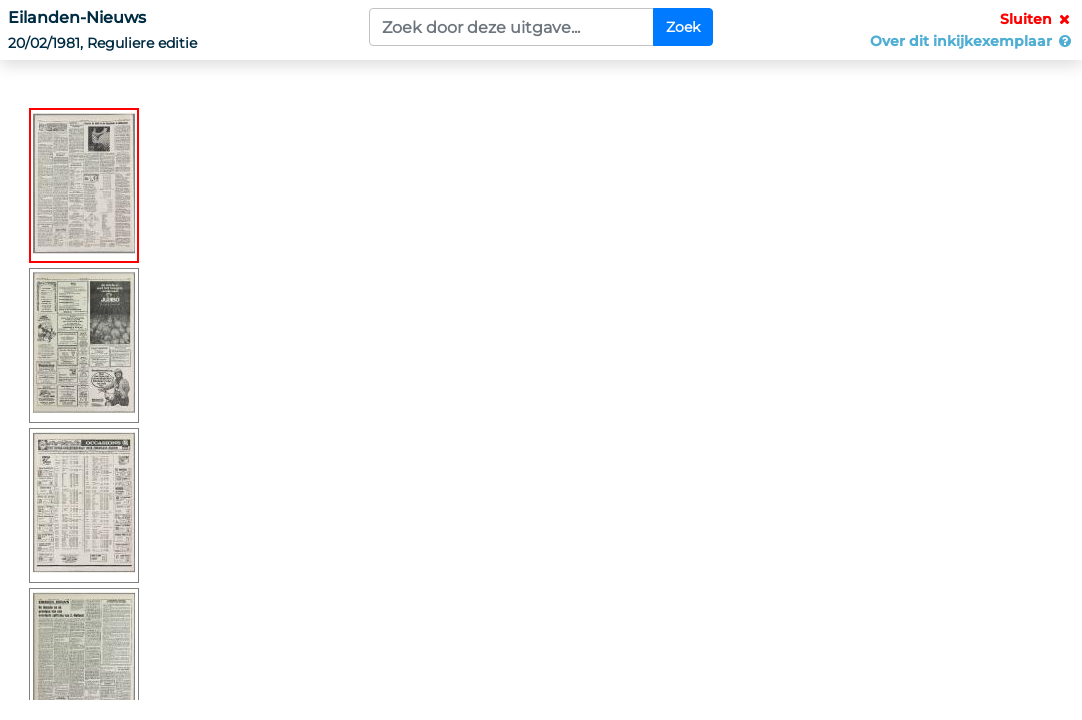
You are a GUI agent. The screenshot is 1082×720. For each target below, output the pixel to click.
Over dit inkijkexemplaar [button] (972, 41)
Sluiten (1037, 19)
